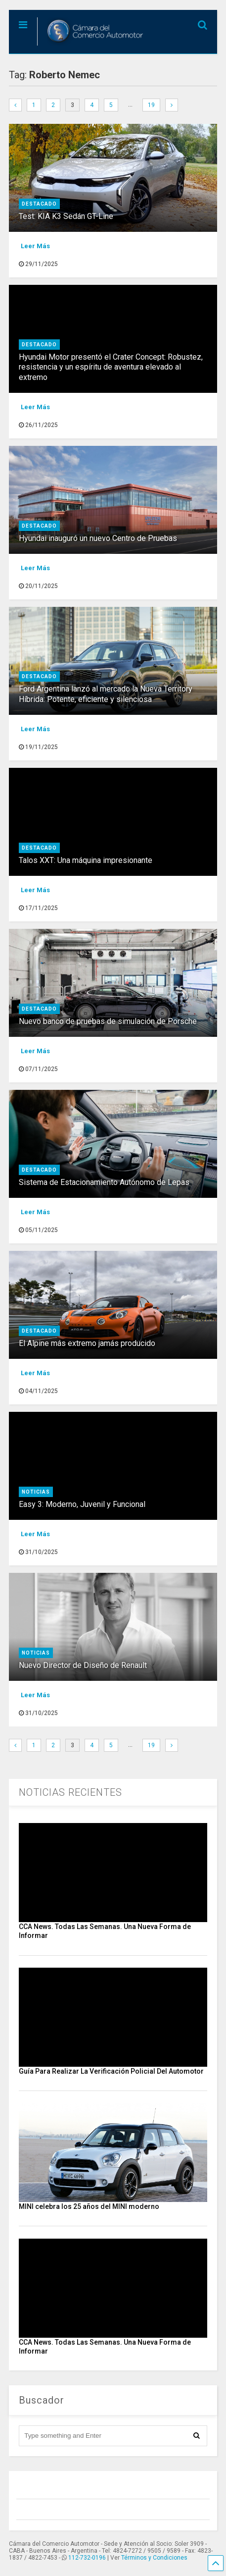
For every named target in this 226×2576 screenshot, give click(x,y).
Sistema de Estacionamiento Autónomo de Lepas (104, 1182)
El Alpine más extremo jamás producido (87, 1343)
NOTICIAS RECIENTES (70, 1792)
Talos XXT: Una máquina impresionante (85, 860)
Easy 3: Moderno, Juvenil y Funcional (82, 1504)
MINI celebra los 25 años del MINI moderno (89, 2206)
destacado (39, 204)
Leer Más (35, 246)
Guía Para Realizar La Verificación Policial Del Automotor (111, 2071)
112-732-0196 (87, 2557)
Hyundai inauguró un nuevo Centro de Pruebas (99, 538)
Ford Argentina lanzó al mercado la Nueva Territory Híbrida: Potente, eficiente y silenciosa (105, 694)
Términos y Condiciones (154, 2557)
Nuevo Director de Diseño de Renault (83, 1665)
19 (151, 105)
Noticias (36, 1492)
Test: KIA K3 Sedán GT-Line (67, 216)
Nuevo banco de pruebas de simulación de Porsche (108, 1021)
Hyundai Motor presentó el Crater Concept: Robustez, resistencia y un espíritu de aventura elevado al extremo (111, 367)
